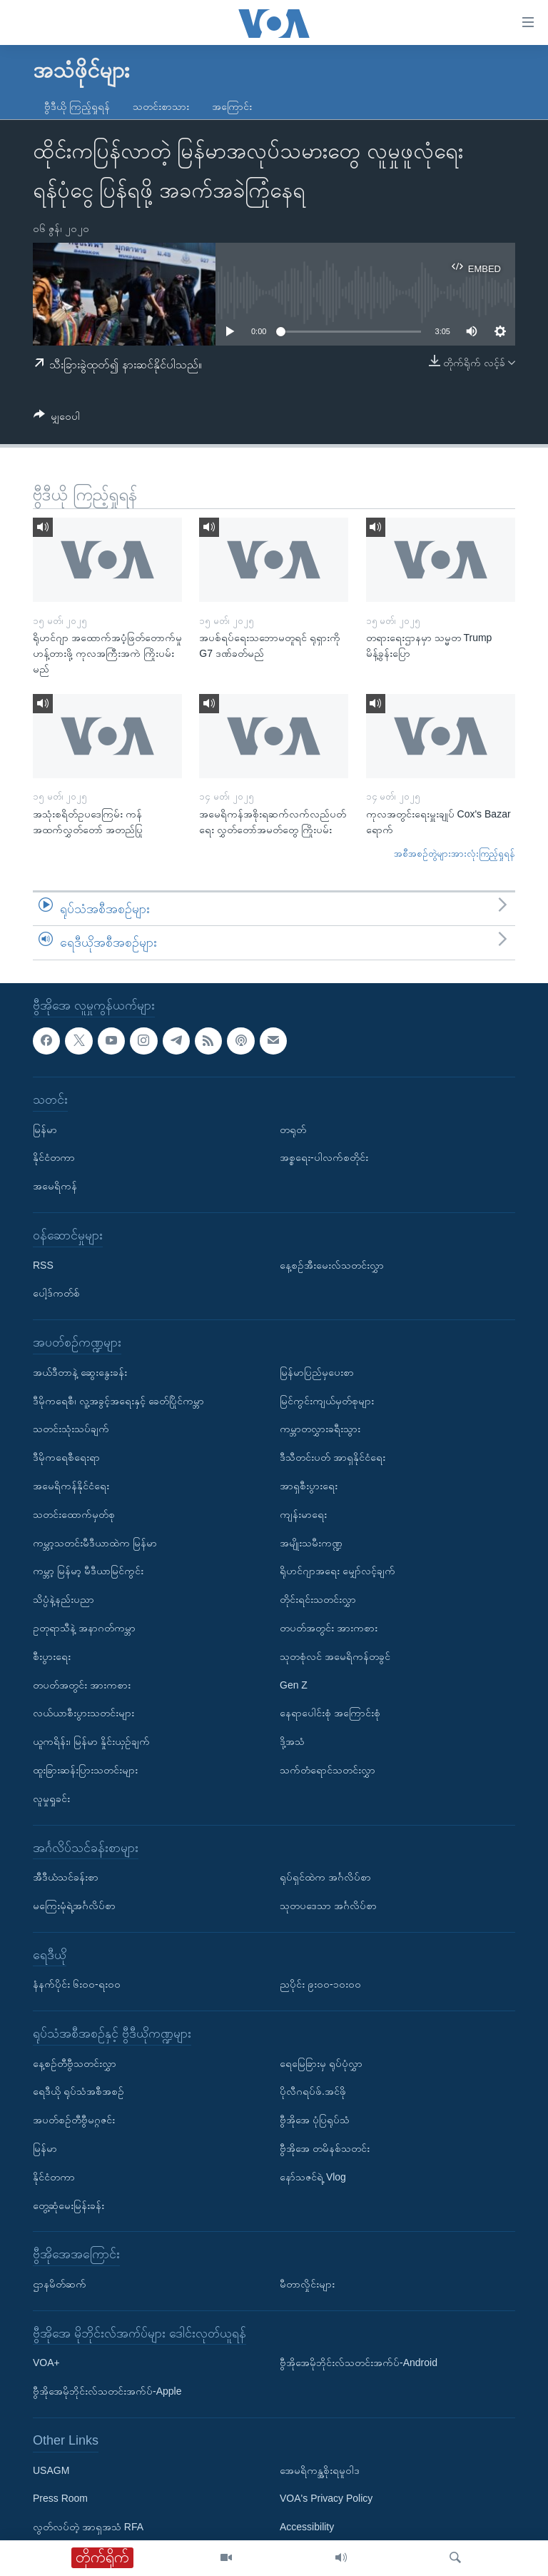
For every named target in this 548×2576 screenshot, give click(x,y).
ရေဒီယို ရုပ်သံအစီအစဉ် (78, 2091)
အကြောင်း (232, 106)
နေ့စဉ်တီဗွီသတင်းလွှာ (74, 2063)
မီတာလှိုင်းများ (307, 2284)
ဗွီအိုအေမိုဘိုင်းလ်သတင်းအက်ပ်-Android (358, 2362)
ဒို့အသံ (292, 1741)
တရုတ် (293, 1129)
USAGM (51, 2470)
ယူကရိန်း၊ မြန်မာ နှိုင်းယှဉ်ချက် (91, 1741)
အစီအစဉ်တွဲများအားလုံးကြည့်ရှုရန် (454, 853)
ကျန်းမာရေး (303, 1514)
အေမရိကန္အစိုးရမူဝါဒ (320, 2470)
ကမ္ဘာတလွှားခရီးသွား (320, 1428)
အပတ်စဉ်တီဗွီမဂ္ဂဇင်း (74, 2119)
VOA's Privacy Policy (326, 2498)
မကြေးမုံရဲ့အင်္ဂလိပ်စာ (74, 1905)
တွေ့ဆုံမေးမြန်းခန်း (68, 2205)
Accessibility (307, 2526)
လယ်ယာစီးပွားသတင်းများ (83, 1713)
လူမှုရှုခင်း (51, 1798)
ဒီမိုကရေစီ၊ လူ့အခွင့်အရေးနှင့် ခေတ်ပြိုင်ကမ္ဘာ (118, 1401)
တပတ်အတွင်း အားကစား (82, 1684)
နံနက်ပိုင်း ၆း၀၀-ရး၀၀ (77, 1984)
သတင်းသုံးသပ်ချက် (71, 1428)
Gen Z (294, 1684)
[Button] (57, 419)
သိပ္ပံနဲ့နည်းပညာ (63, 1599)
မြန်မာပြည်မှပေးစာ (317, 1372)
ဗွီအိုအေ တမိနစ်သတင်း (325, 2148)
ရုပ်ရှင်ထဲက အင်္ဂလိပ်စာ (325, 1877)
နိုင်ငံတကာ (54, 1157)
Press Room (60, 2498)
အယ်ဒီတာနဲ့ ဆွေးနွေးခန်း (80, 1372)
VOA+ (46, 2362)
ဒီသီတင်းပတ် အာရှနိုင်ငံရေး (332, 1457)
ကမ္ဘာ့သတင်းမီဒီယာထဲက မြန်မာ (95, 1542)
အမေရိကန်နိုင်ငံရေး (71, 1485)
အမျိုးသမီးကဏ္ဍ (311, 1542)
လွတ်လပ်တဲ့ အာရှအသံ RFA (88, 2526)
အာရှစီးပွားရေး (309, 1485)
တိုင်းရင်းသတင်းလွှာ (318, 1599)
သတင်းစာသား (161, 106)
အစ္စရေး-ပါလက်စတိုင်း (324, 1157)
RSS (43, 1265)
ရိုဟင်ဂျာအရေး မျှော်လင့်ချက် (337, 1570)
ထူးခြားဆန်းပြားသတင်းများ (85, 1770)
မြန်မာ (45, 1129)
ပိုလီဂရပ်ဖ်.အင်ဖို (313, 2091)
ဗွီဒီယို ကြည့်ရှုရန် (77, 106)
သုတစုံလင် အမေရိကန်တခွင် (335, 1656)
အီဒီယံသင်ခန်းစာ (65, 1877)
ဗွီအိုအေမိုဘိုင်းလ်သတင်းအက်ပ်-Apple (107, 2391)
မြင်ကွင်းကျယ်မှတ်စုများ (327, 1401)
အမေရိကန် (55, 1186)
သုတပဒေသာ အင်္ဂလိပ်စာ (328, 1905)
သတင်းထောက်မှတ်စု (74, 1514)
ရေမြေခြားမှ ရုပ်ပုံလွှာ (321, 2063)
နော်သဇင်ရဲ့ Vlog (313, 2177)
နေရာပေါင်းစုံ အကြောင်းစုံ (330, 1713)
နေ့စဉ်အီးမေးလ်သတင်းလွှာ (332, 1265)
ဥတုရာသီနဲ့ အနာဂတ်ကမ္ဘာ (84, 1628)
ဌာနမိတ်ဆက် (59, 2284)
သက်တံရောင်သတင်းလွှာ (327, 1770)
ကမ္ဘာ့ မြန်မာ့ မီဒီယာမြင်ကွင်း (88, 1570)
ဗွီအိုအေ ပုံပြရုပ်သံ (315, 2119)
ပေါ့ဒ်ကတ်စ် (56, 1293)
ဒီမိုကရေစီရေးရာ (66, 1457)
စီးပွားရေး (52, 1656)
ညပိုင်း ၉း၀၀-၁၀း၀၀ (320, 1984)
